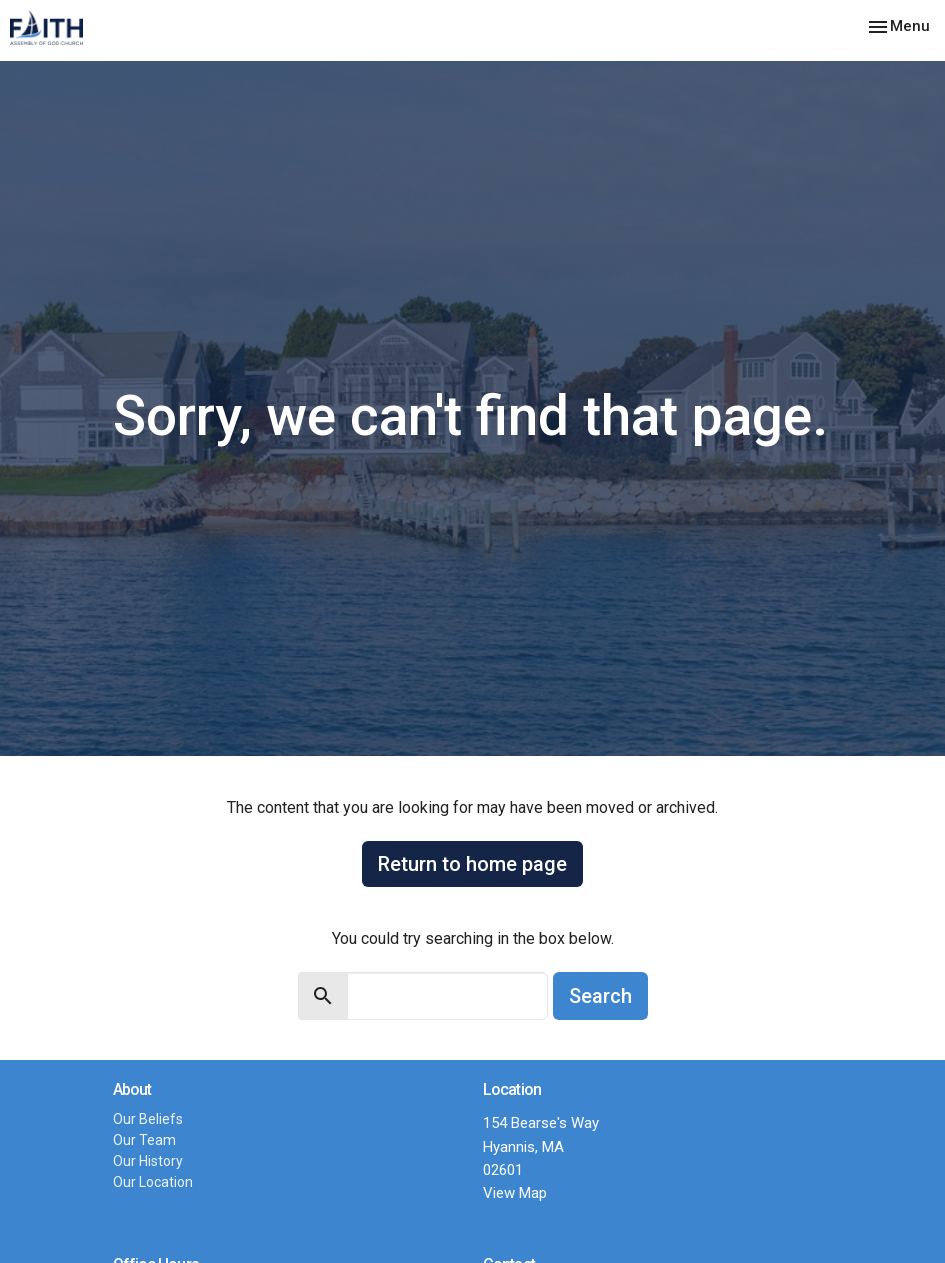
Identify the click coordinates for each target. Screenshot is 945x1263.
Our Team (144, 1140)
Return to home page (472, 864)
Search (600, 996)
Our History (148, 1161)
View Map (515, 1193)
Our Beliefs (148, 1119)
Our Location (153, 1182)
